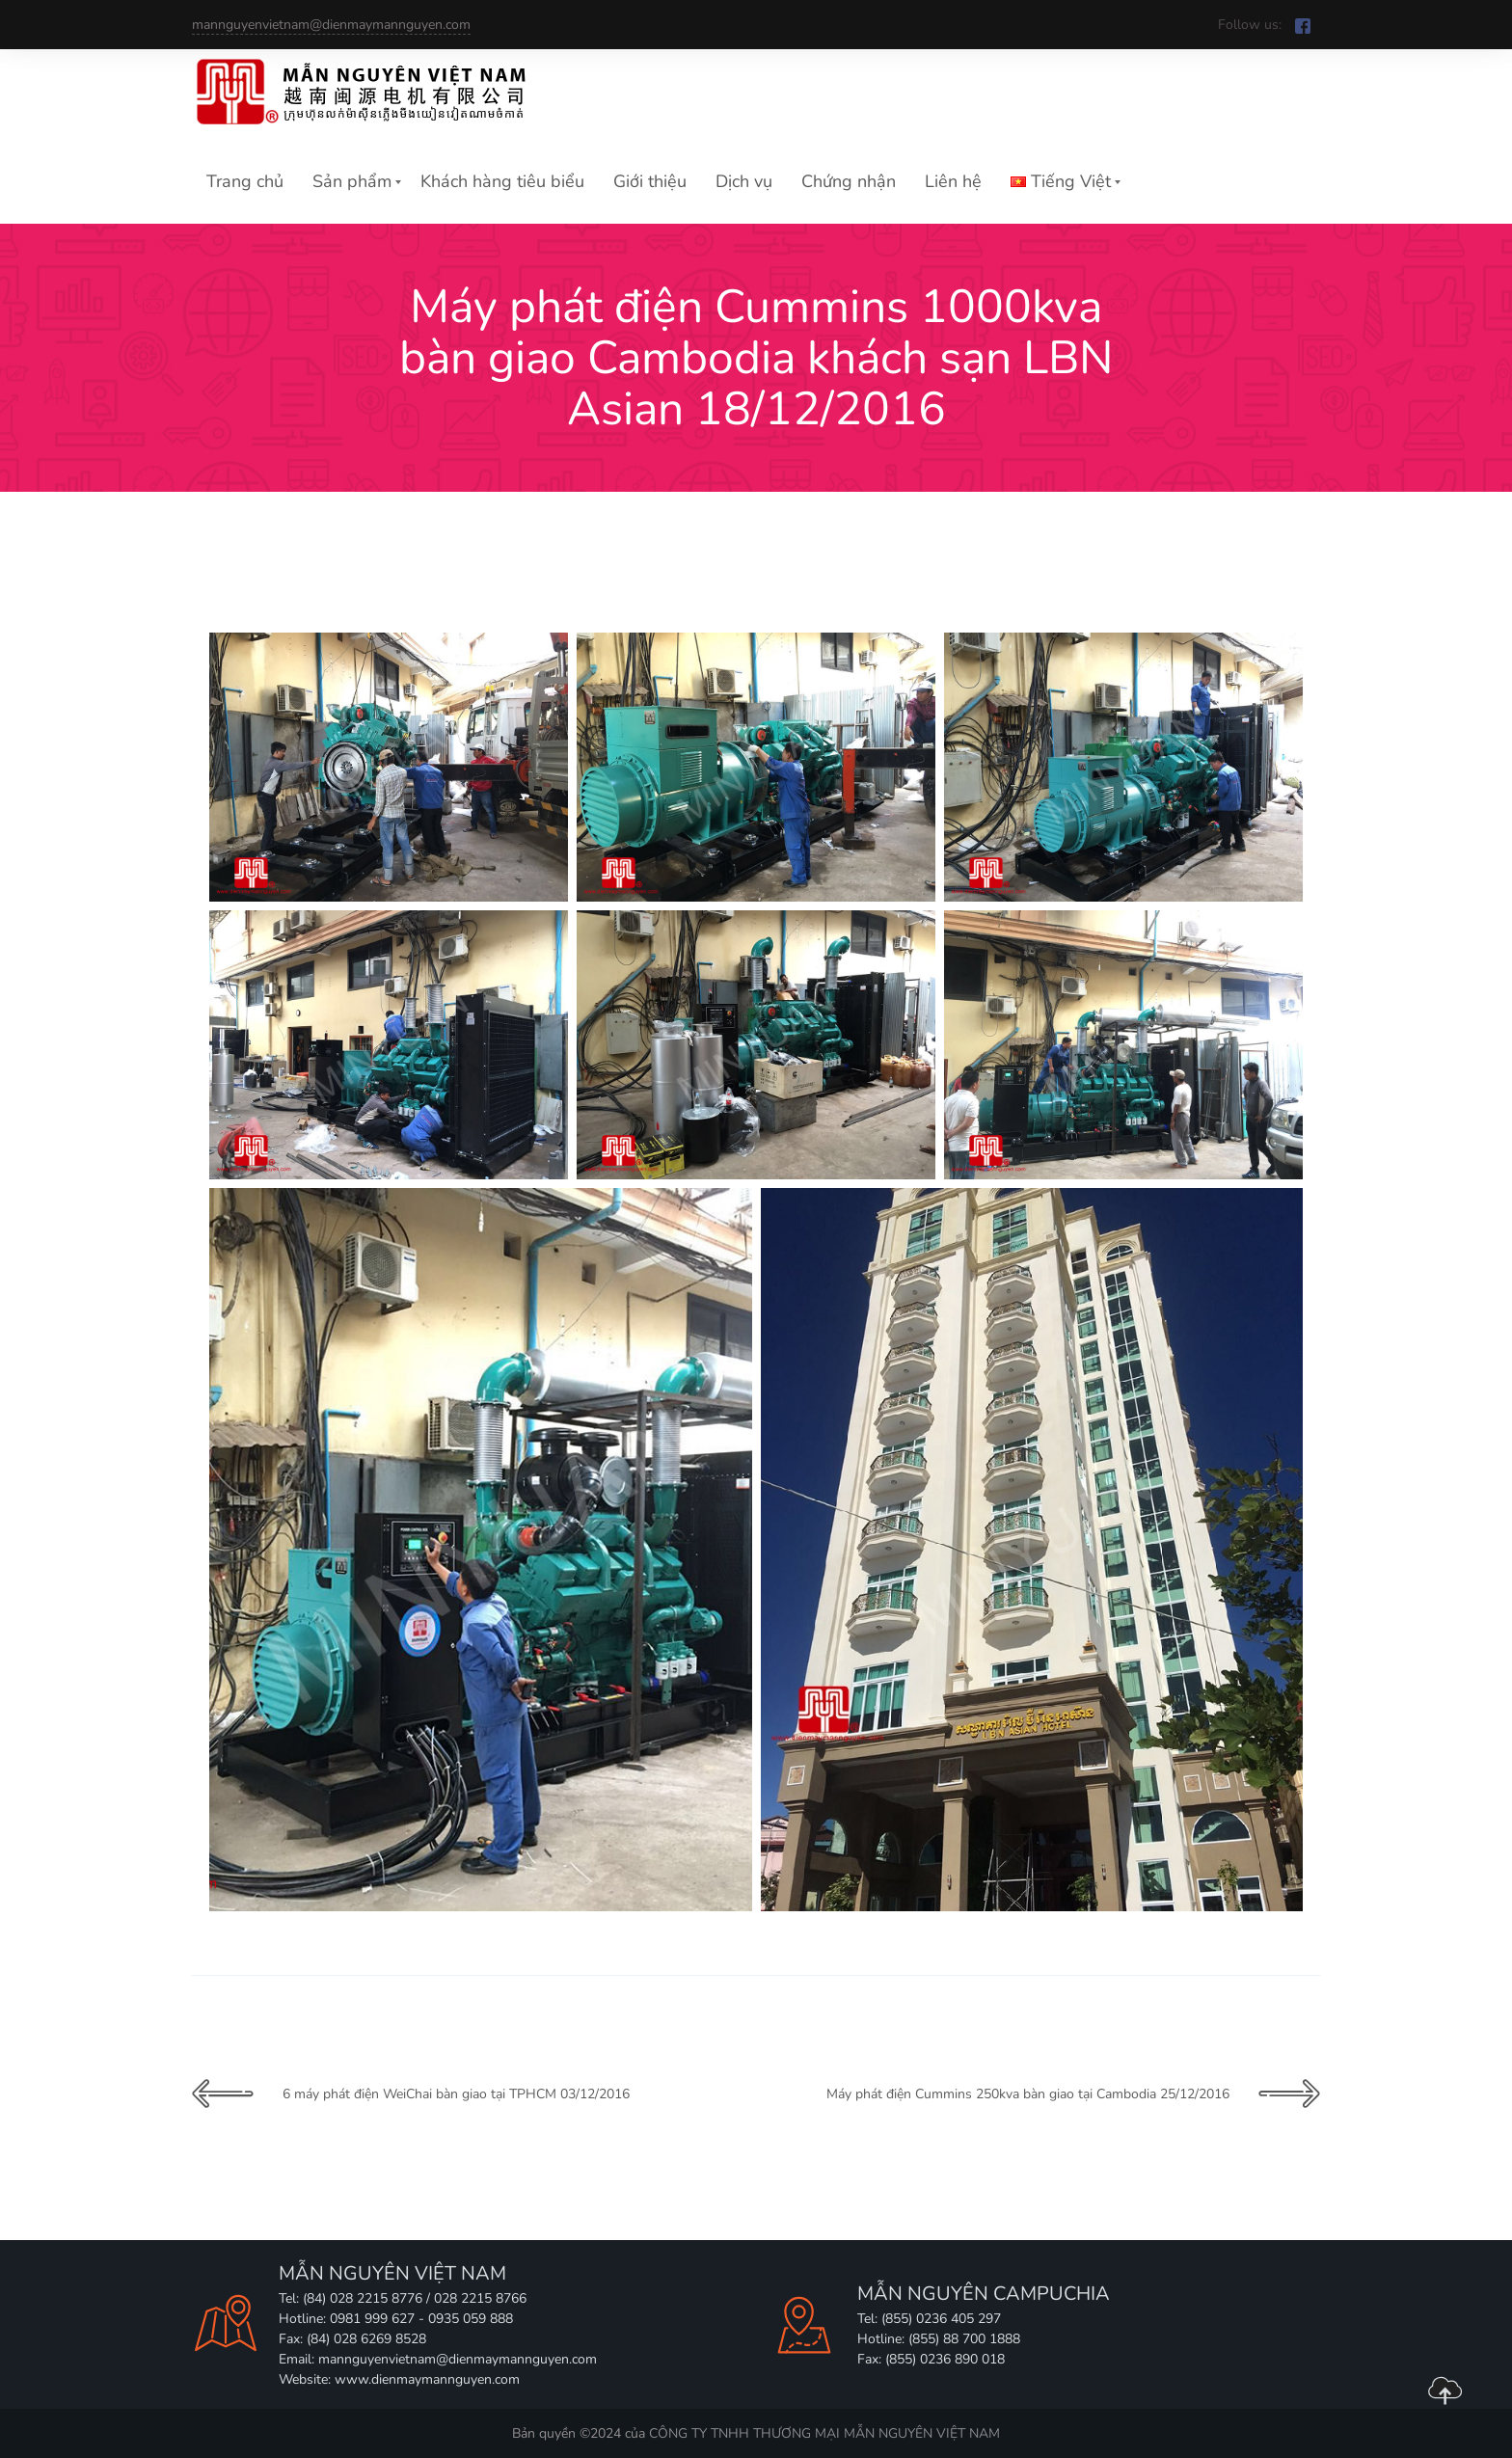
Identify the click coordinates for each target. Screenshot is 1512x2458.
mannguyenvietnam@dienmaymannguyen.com (331, 24)
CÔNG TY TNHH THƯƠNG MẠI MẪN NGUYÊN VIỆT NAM (824, 2433)
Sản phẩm (352, 181)
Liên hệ (953, 181)
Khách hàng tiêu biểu (502, 181)
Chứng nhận (848, 181)
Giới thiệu (650, 181)
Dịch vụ (744, 181)
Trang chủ (245, 181)
